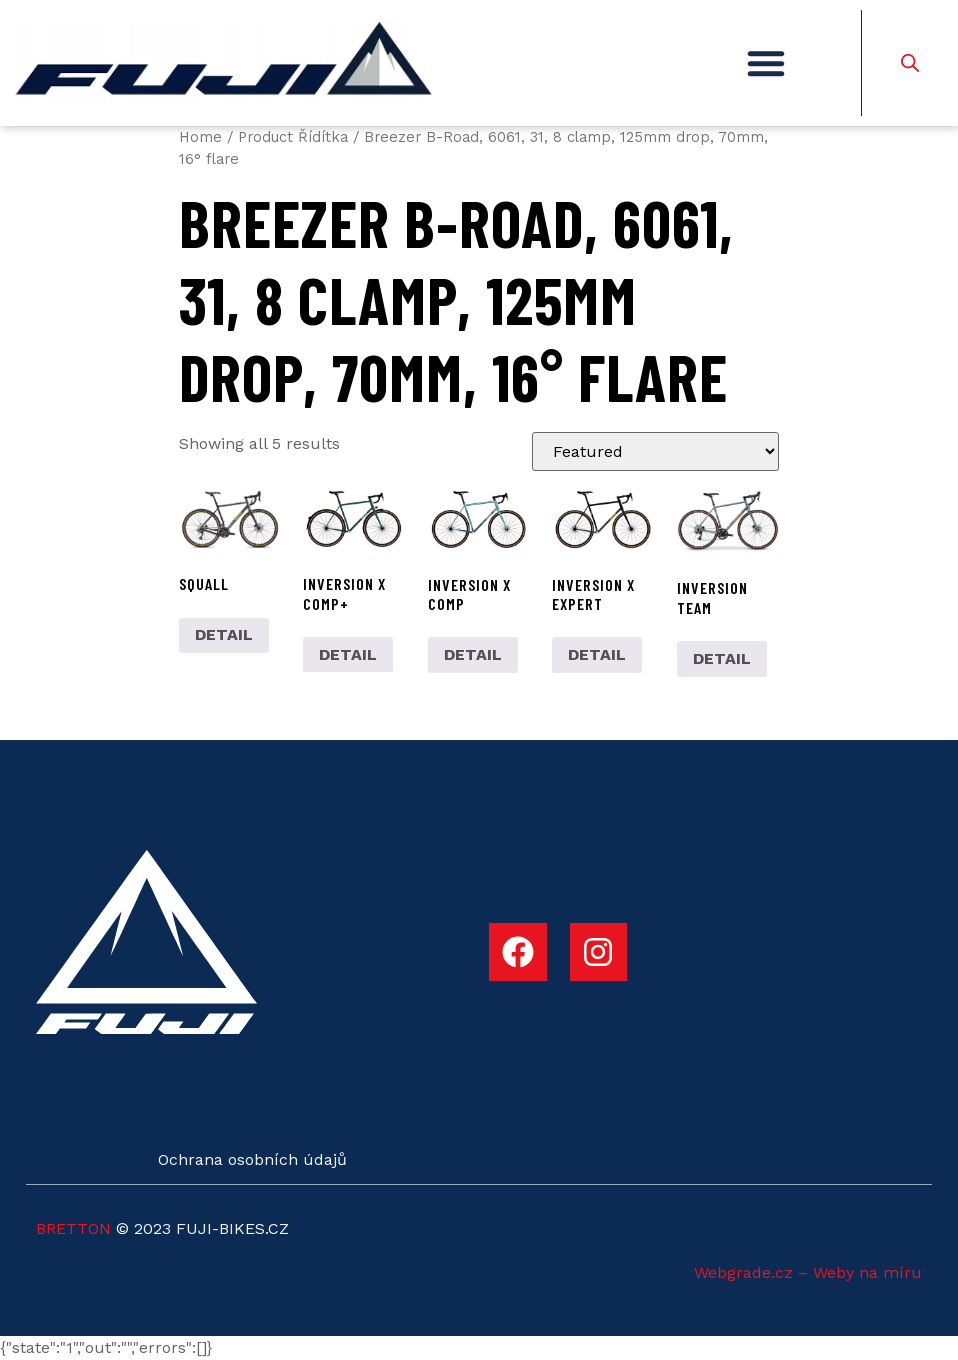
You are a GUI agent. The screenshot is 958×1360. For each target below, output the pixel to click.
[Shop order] (655, 451)
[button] (766, 63)
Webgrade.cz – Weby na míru (808, 1272)
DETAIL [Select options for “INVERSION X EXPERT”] (597, 654)
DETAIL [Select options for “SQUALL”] (224, 634)
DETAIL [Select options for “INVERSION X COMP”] (473, 654)
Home (200, 137)
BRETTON (73, 1228)
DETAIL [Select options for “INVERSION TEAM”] (722, 658)
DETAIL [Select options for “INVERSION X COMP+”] (348, 654)
